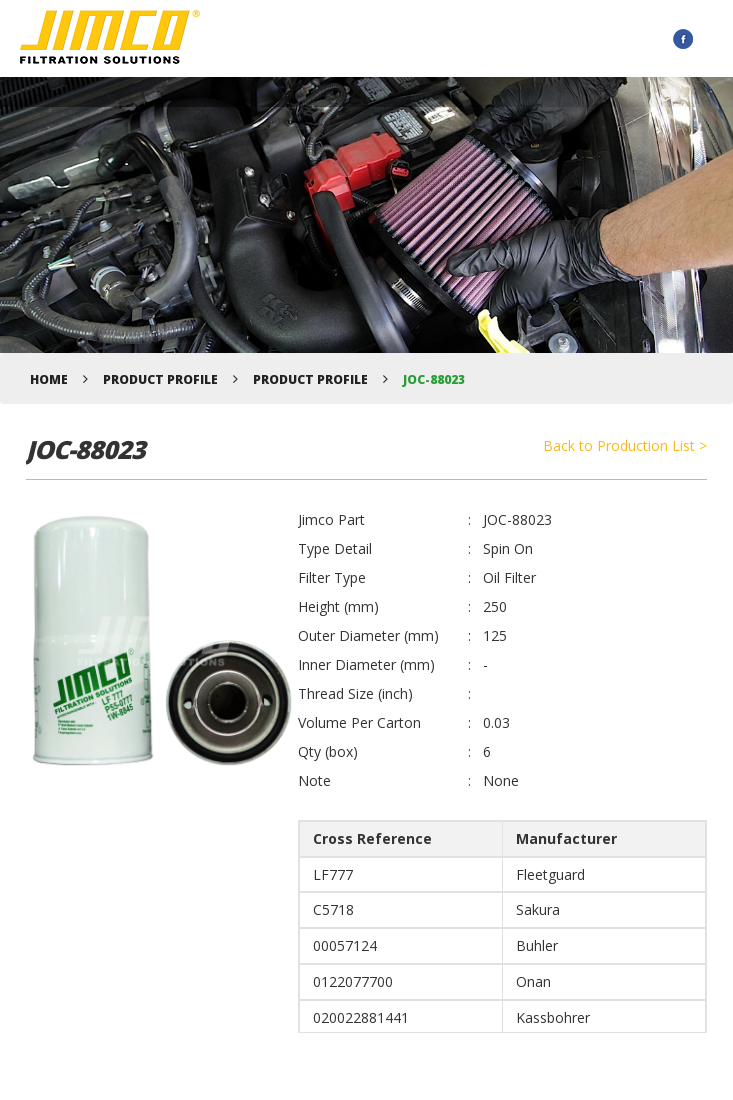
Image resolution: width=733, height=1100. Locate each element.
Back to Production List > (625, 445)
